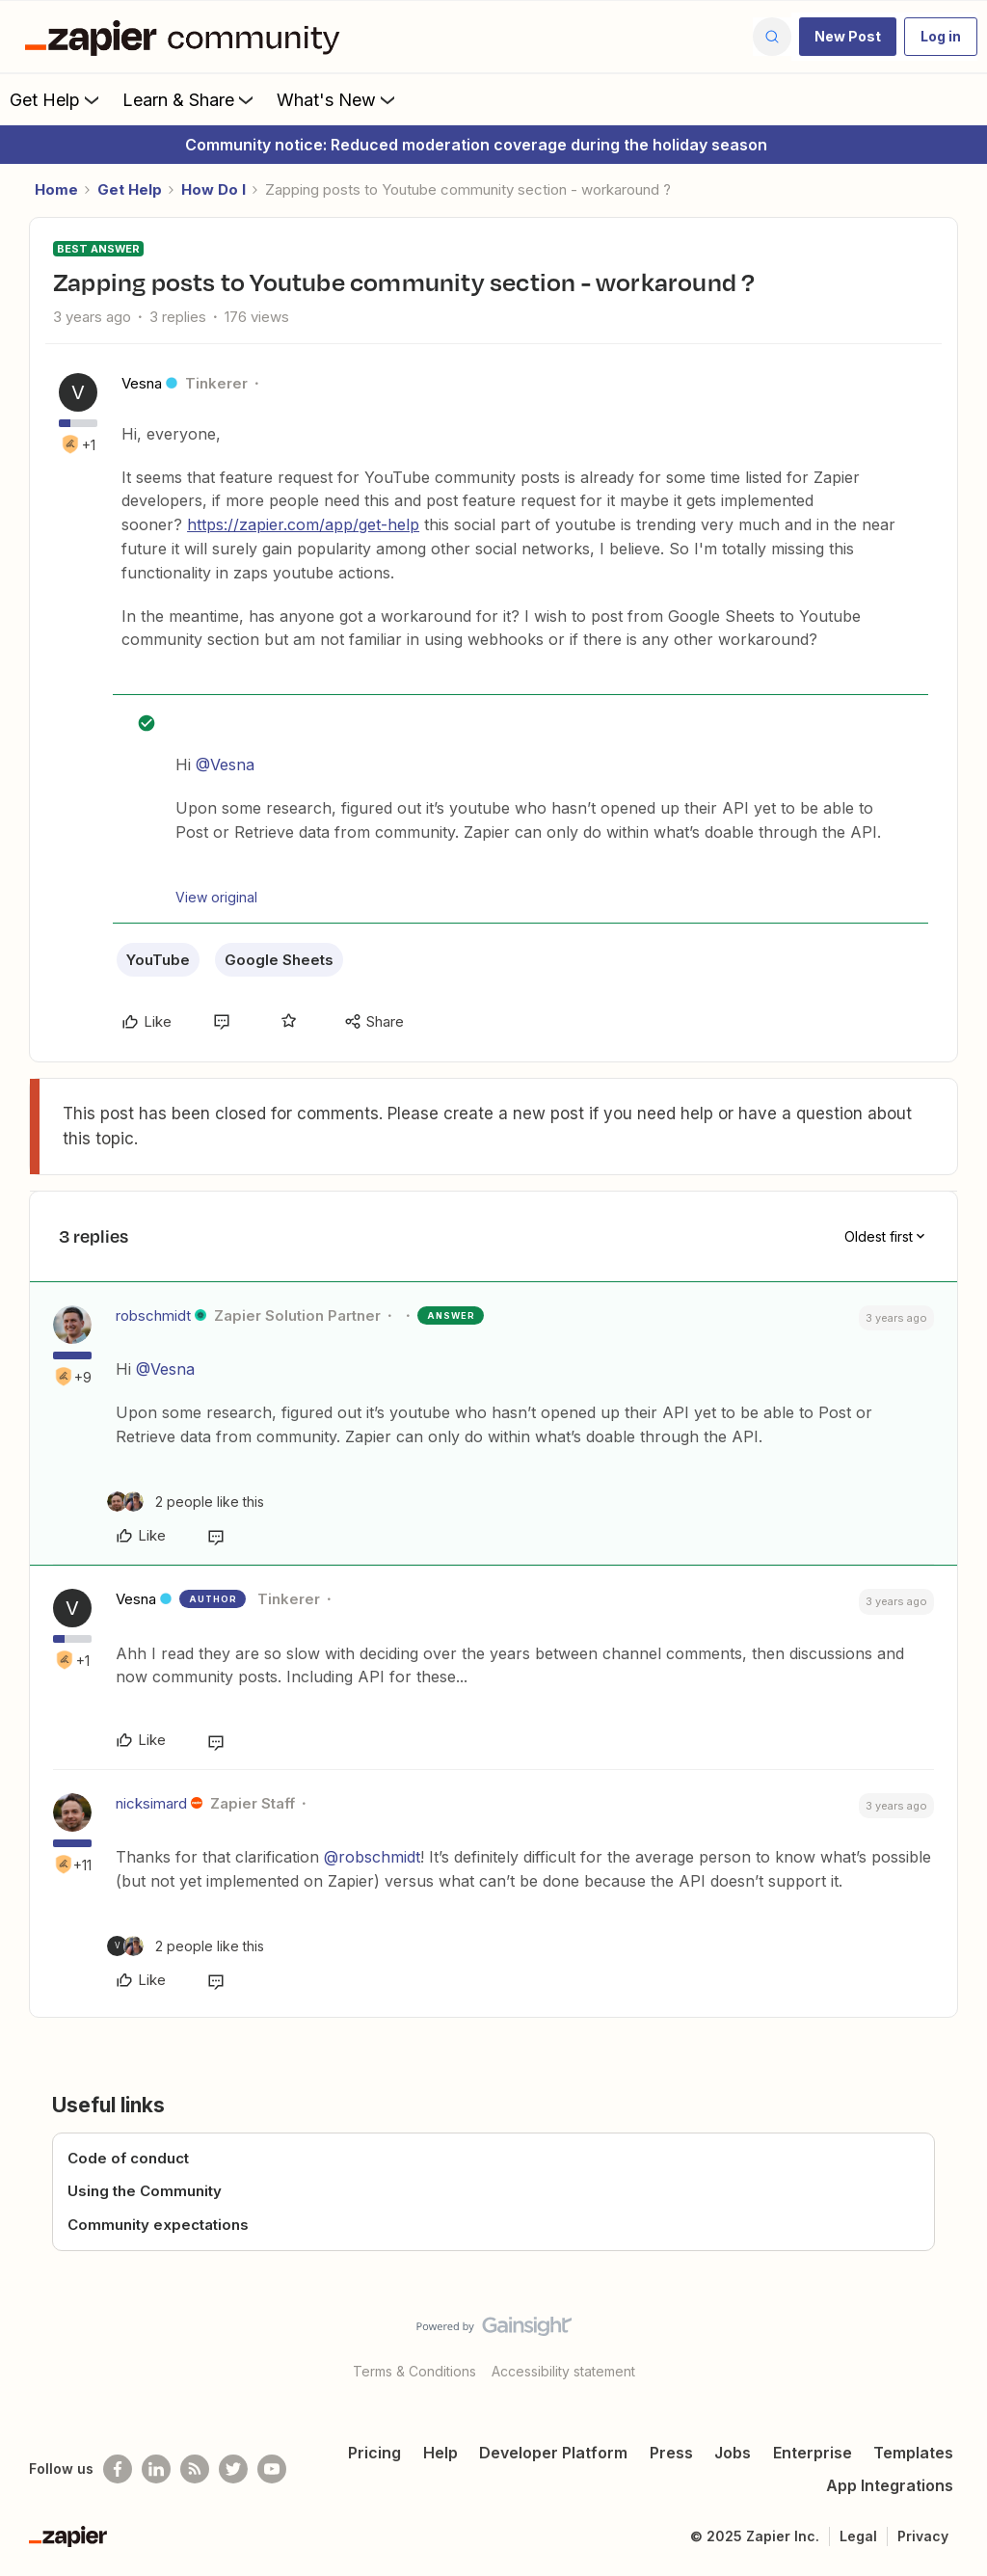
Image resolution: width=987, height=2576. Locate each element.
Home (56, 189)
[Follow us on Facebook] (117, 2469)
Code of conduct (128, 2158)
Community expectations (158, 2224)
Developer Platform (553, 2452)
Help (440, 2452)
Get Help (56, 99)
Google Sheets (279, 960)
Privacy (922, 2536)
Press (671, 2452)
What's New (338, 99)
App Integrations (889, 2485)
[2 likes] (185, 1501)
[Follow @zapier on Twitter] (233, 2469)
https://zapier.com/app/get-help (303, 524)
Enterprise (812, 2452)
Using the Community (144, 2191)
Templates (913, 2452)
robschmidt (153, 1315)
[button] (847, 36)
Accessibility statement (563, 2371)
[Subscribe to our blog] (194, 2469)
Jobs (732, 2452)
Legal (858, 2536)
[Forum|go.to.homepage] (187, 36)
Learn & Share (189, 99)
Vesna (141, 383)
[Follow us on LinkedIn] (156, 2469)
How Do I (213, 189)
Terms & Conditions (414, 2371)
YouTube (158, 960)
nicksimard (151, 1803)
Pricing (374, 2452)
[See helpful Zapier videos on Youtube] (271, 2469)
